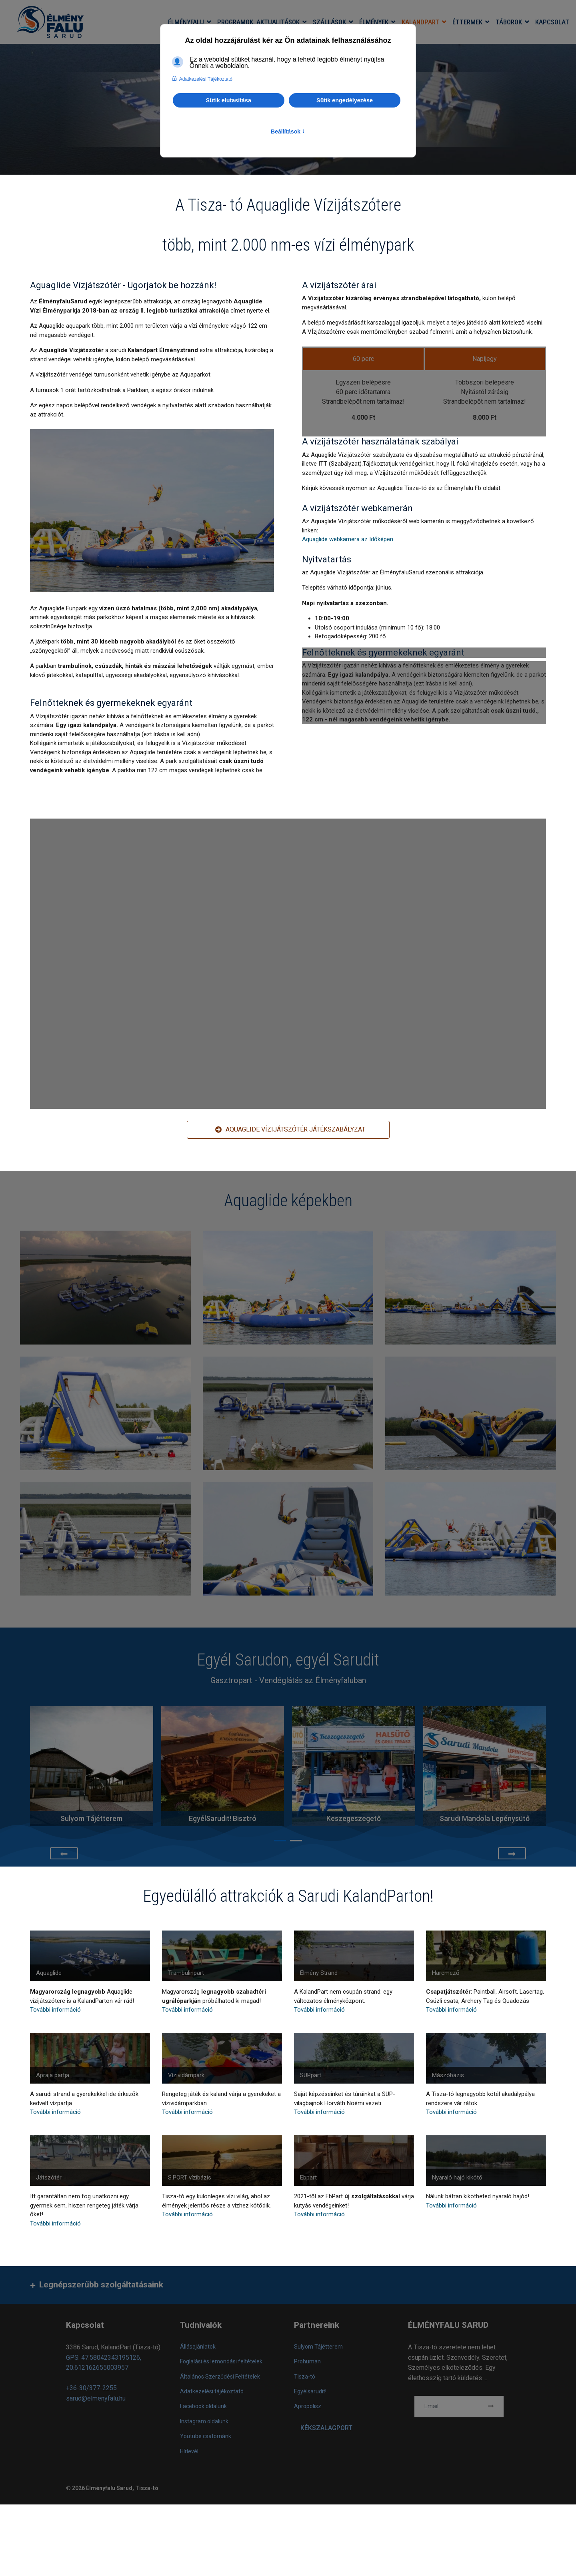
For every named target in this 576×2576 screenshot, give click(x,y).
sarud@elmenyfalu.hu (96, 2398)
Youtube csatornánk (205, 2436)
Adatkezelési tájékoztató (212, 2391)
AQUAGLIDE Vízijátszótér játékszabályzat (290, 1129)
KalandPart (420, 22)
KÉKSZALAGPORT (326, 2428)
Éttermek (467, 22)
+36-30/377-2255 (91, 2388)
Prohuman (307, 2361)
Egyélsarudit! (310, 2391)
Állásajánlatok (198, 2346)
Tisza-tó (304, 2376)
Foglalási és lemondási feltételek (221, 2361)
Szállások (329, 22)
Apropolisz (307, 2406)
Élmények (373, 22)
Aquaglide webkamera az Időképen (347, 539)
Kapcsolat (552, 22)
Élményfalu (186, 22)
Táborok (509, 22)
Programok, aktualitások (258, 22)
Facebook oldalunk (203, 2406)
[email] (459, 2406)
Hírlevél (189, 2451)
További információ (55, 2009)
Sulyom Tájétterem (318, 2346)
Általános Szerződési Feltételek (220, 2376)
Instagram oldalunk (204, 2421)
